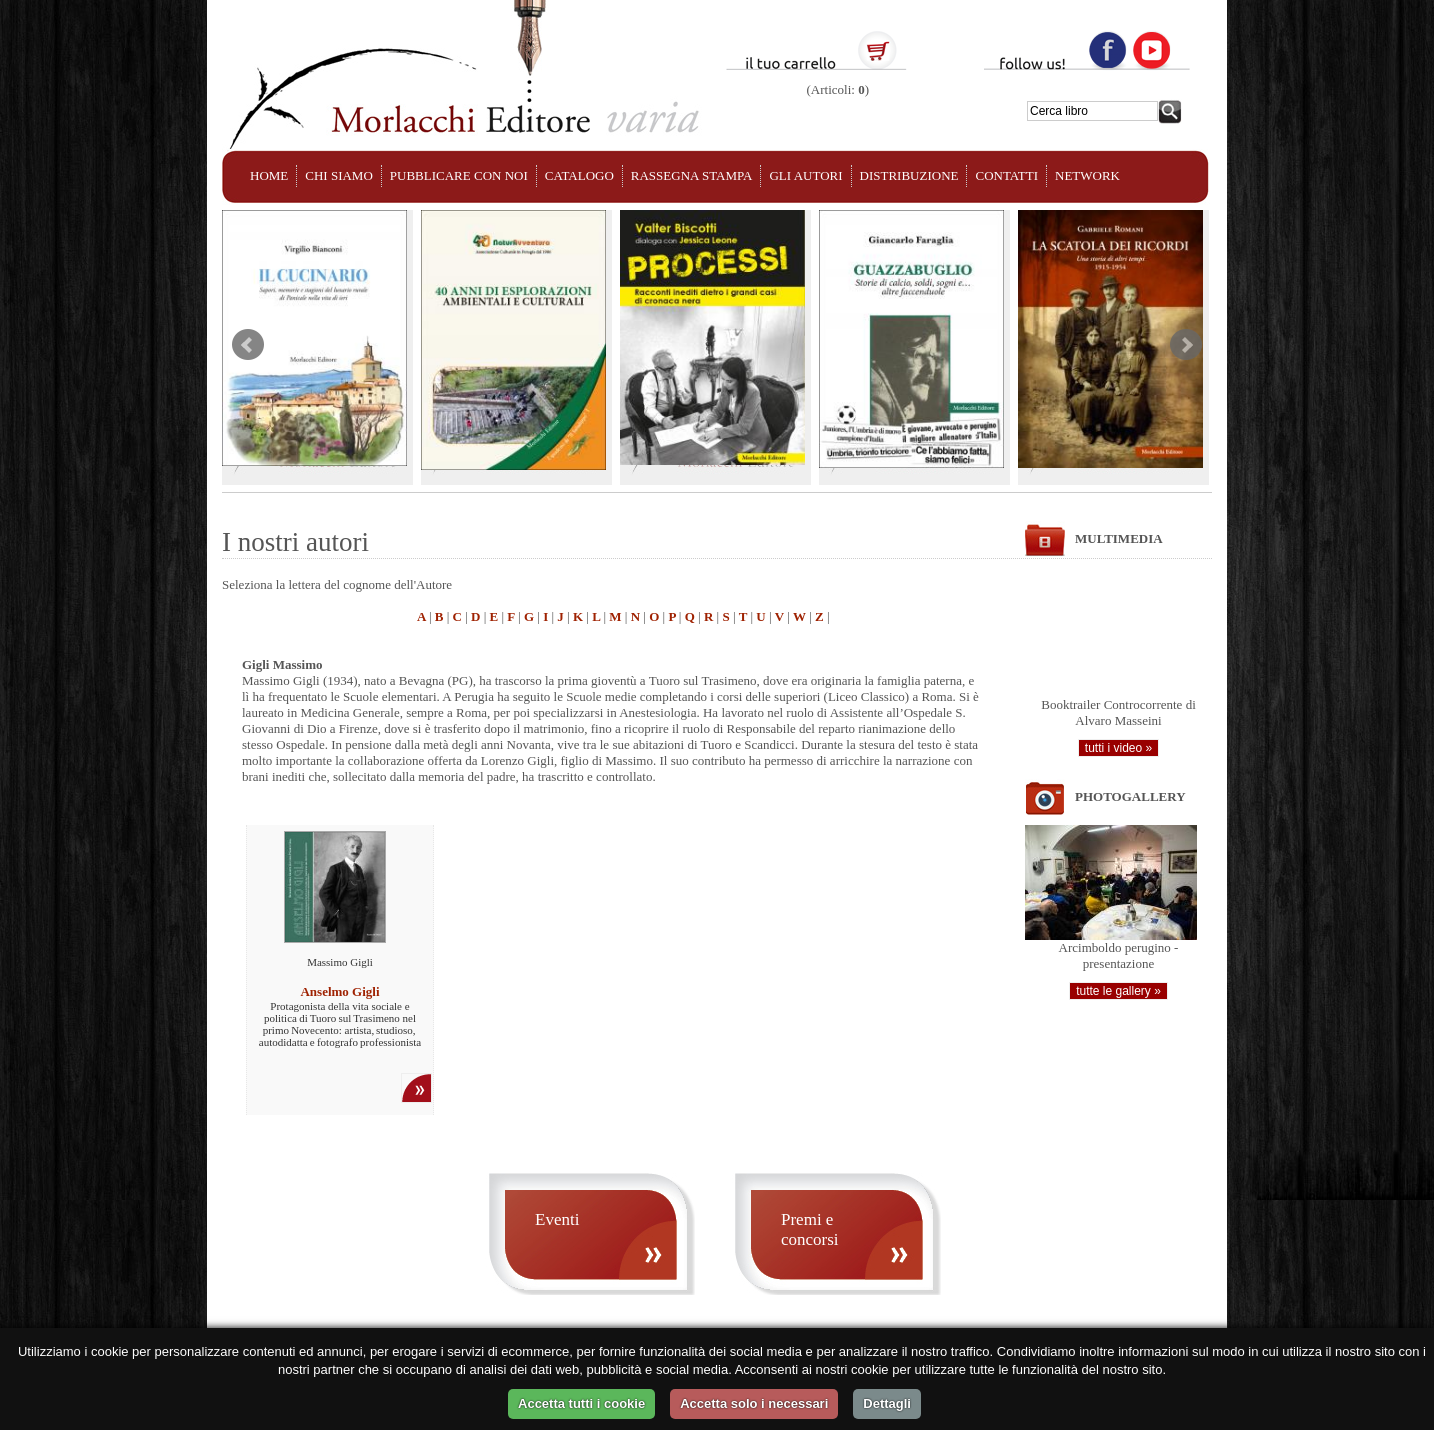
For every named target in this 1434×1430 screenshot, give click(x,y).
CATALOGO (579, 175)
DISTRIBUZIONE (909, 175)
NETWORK (1087, 175)
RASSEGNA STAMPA (692, 175)
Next (1186, 345)
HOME (269, 175)
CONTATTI (1006, 175)
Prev (248, 345)
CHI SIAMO (339, 175)
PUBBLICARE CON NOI (459, 175)
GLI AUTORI (805, 175)
